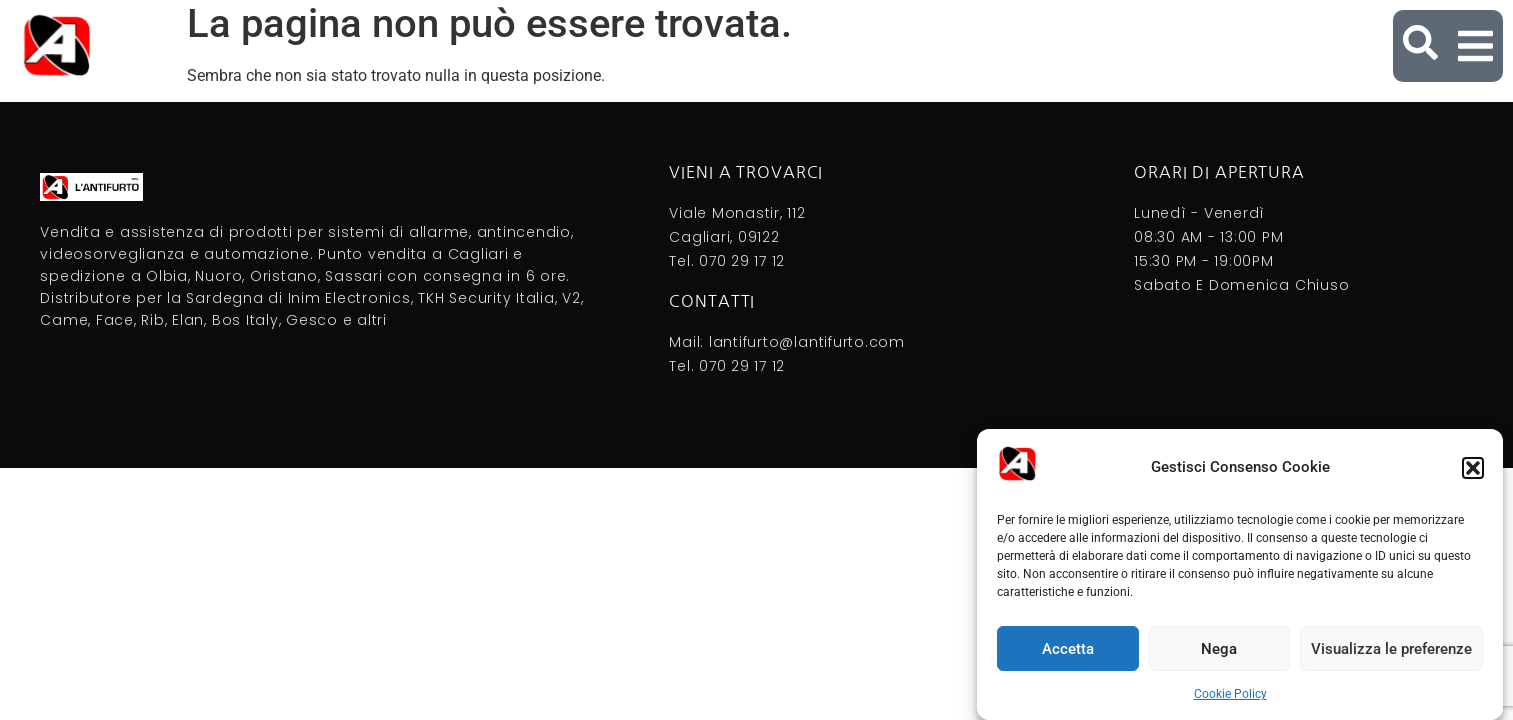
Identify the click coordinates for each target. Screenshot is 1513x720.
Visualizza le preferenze (1391, 649)
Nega (1219, 649)
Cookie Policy (1230, 694)
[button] (1473, 468)
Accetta (1068, 649)
